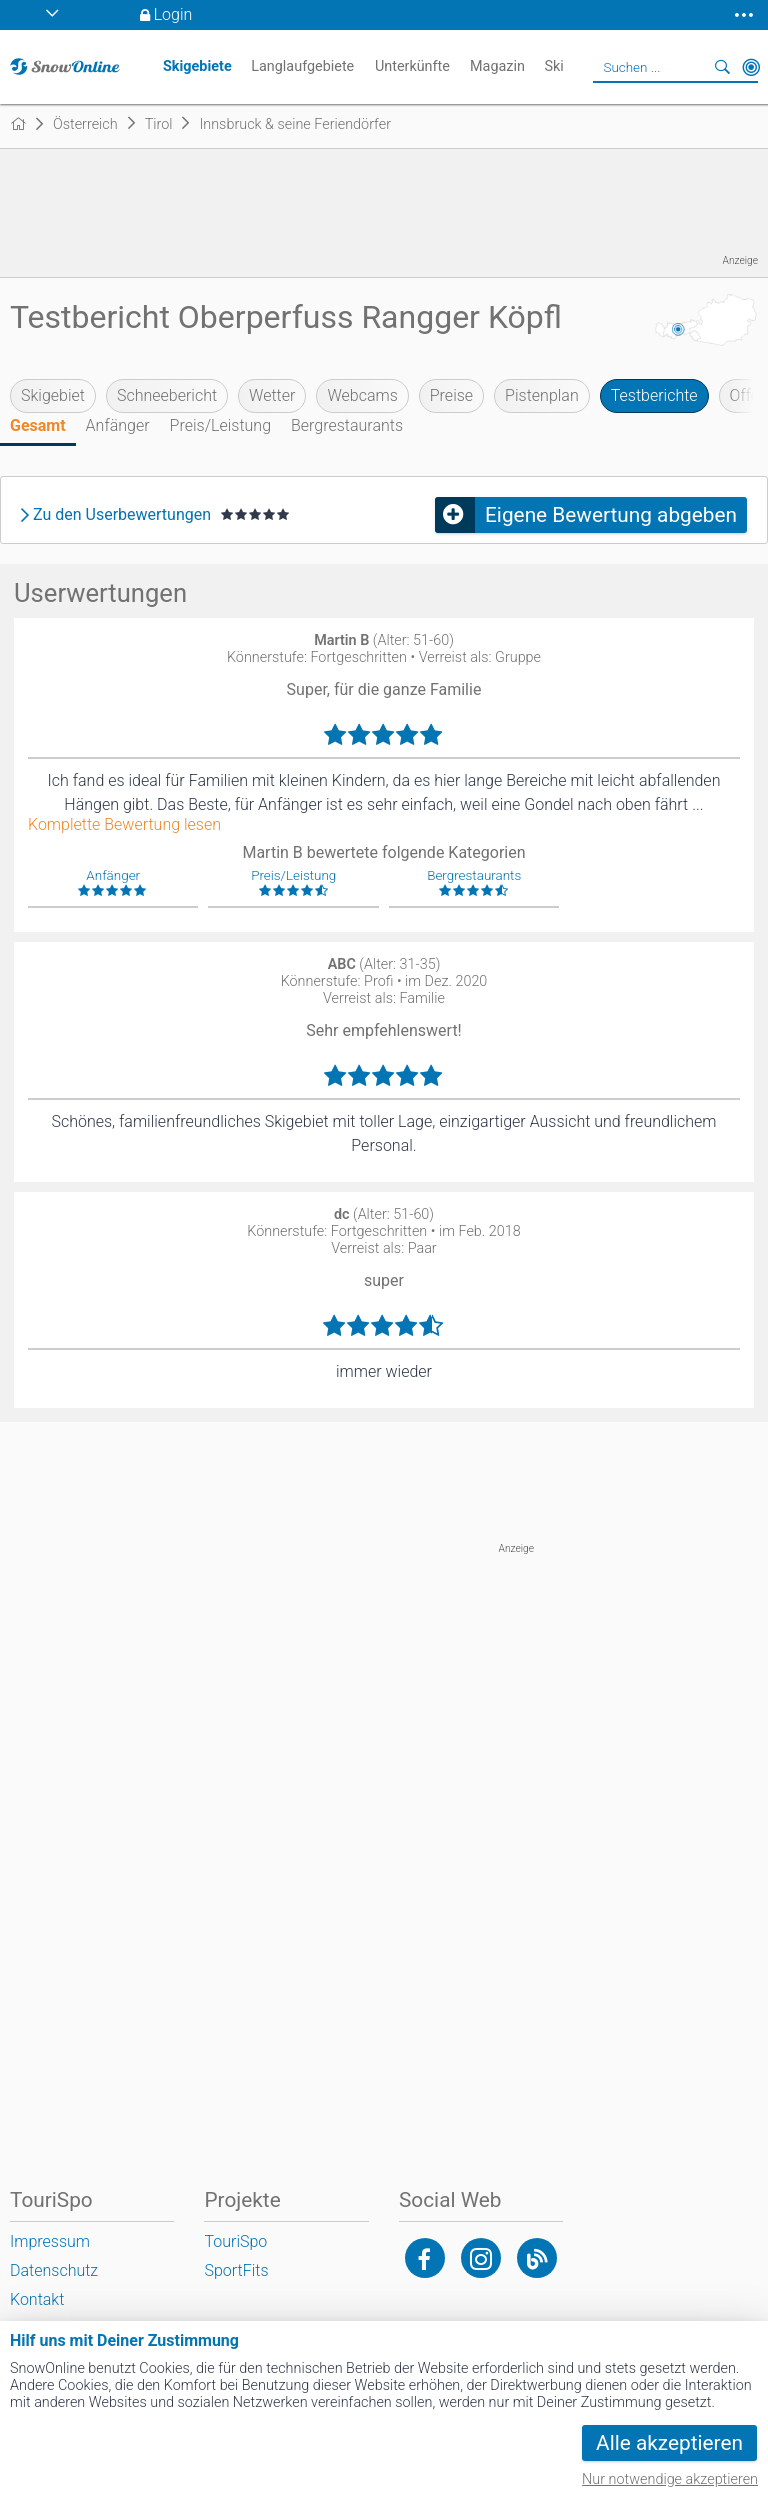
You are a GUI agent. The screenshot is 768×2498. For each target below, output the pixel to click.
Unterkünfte (412, 66)
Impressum (50, 2241)
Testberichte (654, 395)
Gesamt (38, 425)
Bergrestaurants (347, 425)
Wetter (272, 395)
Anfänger (118, 425)
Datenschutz (54, 2270)
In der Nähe (751, 67)
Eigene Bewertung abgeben (611, 515)
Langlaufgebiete (302, 66)
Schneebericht (167, 395)
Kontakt (37, 2299)
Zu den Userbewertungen (122, 515)
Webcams (362, 395)
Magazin (497, 66)
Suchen (723, 67)
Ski (553, 66)
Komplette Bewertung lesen (124, 825)
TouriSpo (235, 2241)
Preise (451, 395)
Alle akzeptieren (669, 2443)
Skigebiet (53, 395)
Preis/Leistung (220, 425)
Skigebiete (197, 66)
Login (173, 14)
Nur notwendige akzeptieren (670, 2479)
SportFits (236, 2270)
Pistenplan (542, 395)
